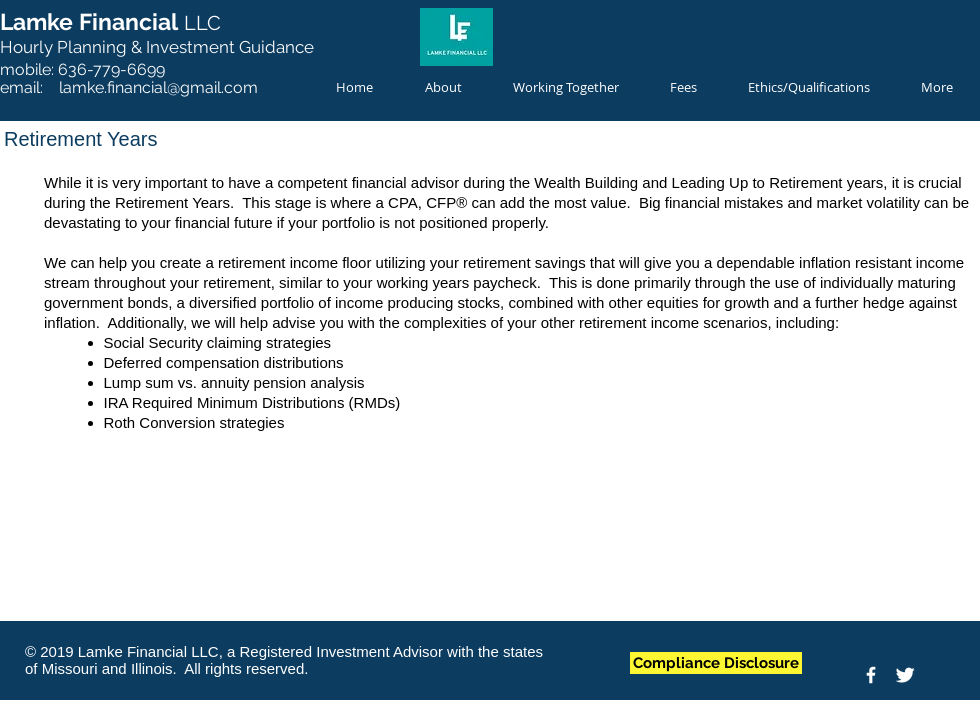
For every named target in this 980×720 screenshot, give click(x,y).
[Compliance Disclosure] (716, 663)
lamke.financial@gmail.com (158, 87)
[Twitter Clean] (905, 675)
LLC (202, 23)
